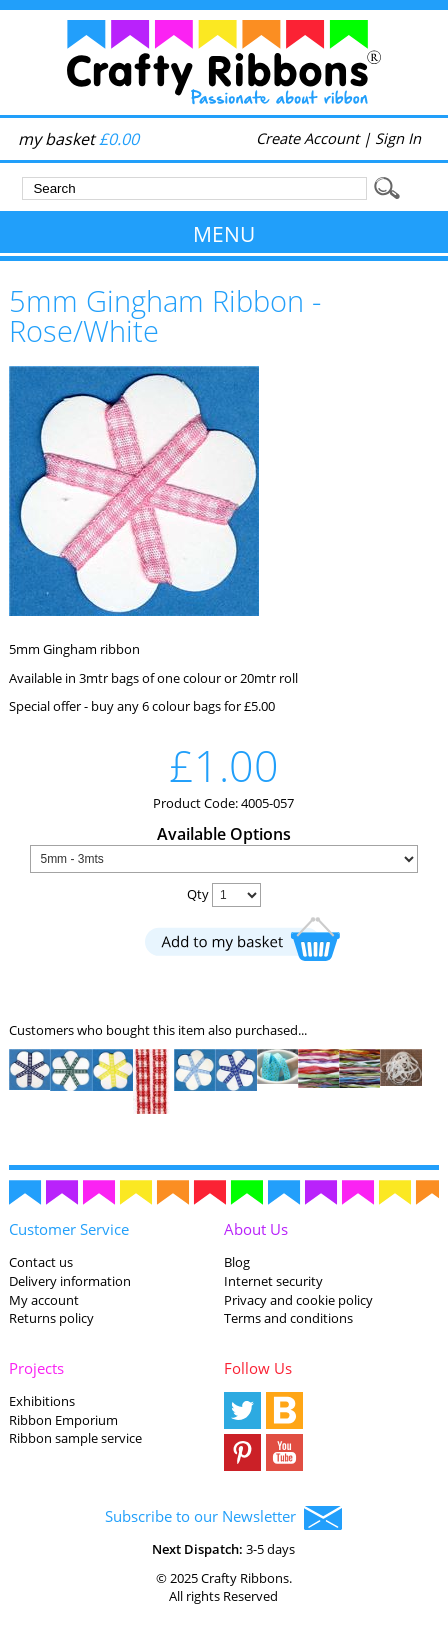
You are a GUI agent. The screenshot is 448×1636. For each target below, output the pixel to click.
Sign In (398, 138)
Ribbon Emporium (63, 1420)
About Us (256, 1229)
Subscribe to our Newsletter (223, 1518)
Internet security (273, 1281)
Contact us (41, 1262)
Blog (237, 1262)
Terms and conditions (288, 1318)
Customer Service (69, 1229)
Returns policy (51, 1318)
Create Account (307, 138)
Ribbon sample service (75, 1438)
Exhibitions (42, 1401)
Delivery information (70, 1281)
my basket (78, 139)
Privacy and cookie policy (298, 1300)
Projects (36, 1368)
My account (44, 1300)
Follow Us (258, 1368)
